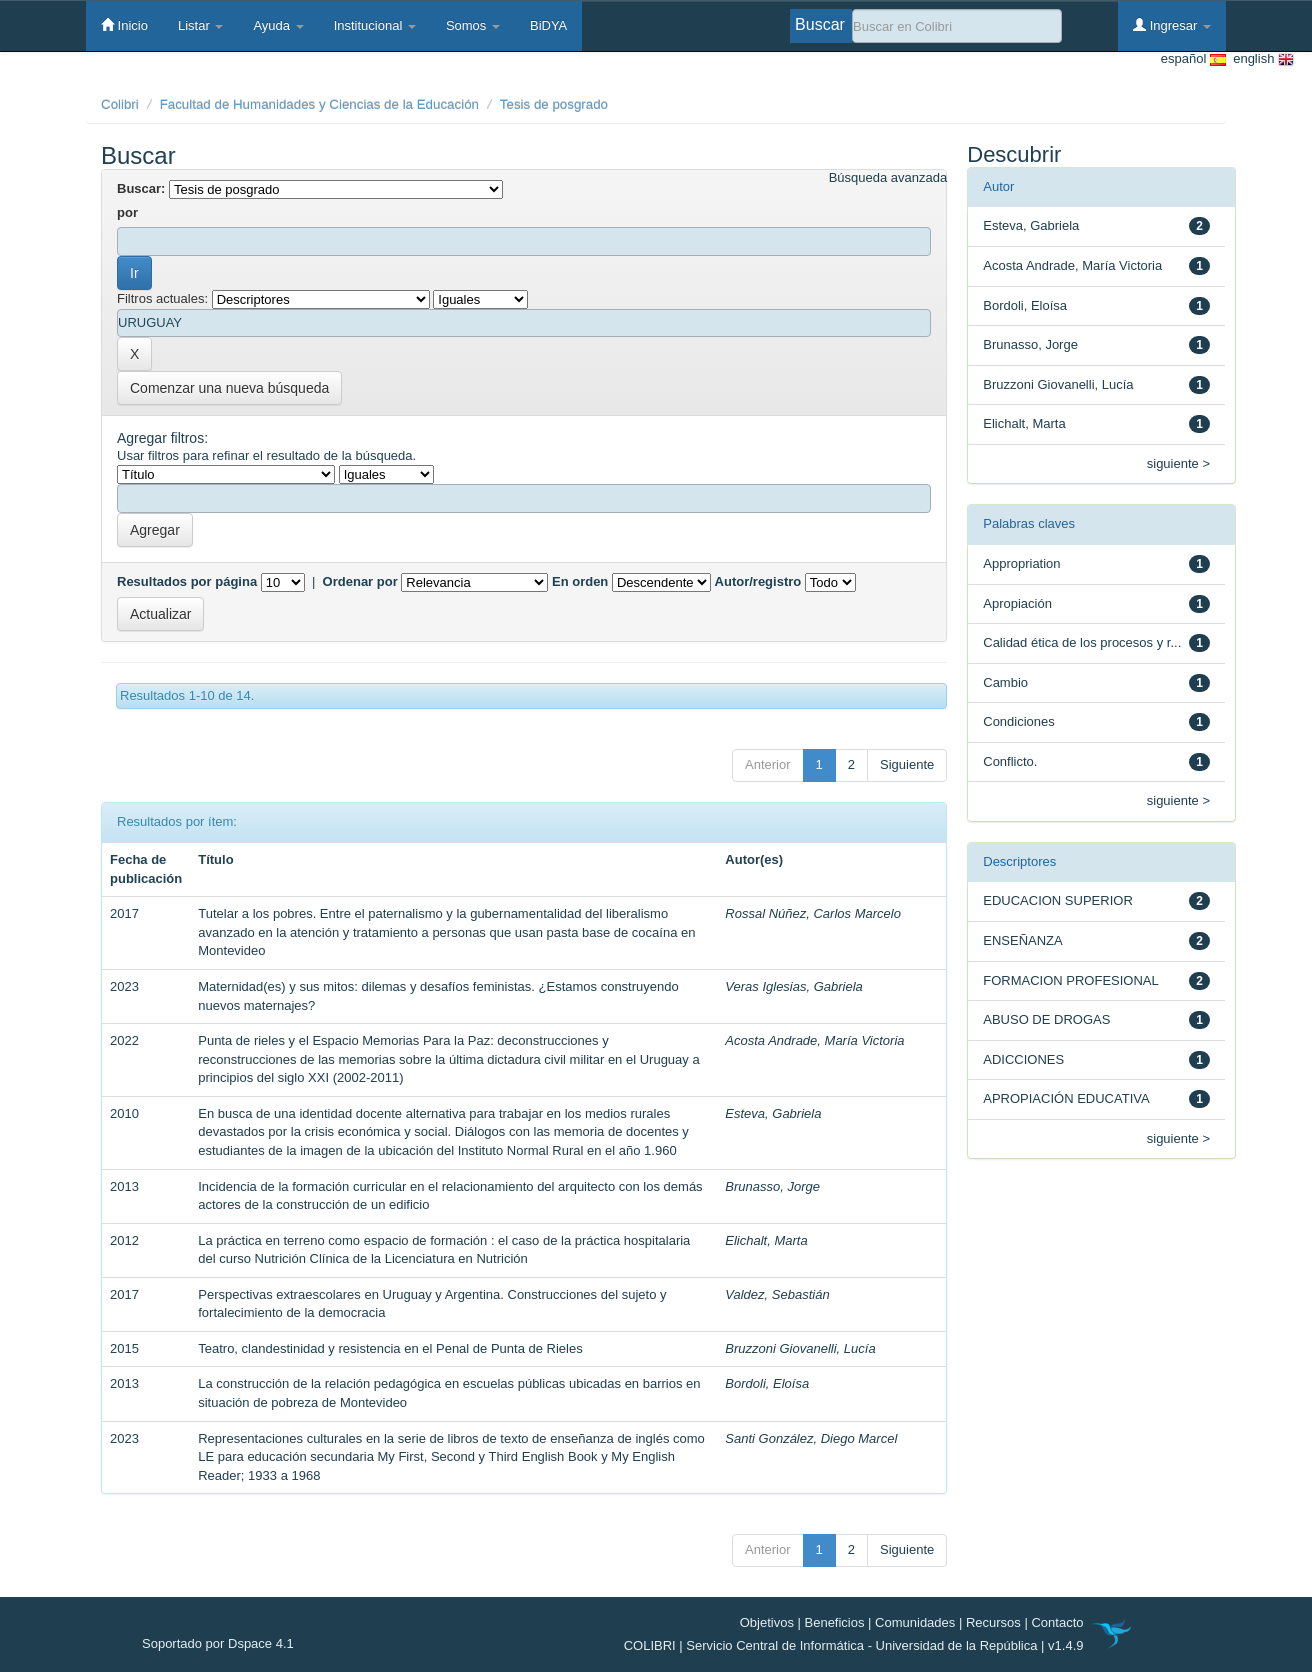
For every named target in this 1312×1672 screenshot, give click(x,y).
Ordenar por (360, 581)
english (1260, 59)
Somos (473, 25)
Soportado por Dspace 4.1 (218, 1643)
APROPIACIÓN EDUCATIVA (1066, 1098)
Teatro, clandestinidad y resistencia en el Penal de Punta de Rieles (390, 1348)
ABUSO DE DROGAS (1046, 1019)
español (1193, 59)
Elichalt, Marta (766, 1240)
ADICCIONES (1023, 1059)
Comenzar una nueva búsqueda (229, 388)
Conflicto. (1010, 761)
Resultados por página (187, 581)
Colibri (120, 104)
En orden (580, 581)
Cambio (1005, 682)
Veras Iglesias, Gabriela (794, 986)
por (127, 212)
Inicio (124, 25)
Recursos (993, 1622)
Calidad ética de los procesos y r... (1082, 642)
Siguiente (907, 764)
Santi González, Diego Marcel (811, 1438)
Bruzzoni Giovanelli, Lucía (800, 1348)
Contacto (1057, 1622)
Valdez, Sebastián (777, 1294)
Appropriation (1021, 563)
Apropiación (1017, 603)
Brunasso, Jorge (772, 1186)
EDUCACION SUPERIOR (1058, 900)
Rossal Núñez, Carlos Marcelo (813, 913)
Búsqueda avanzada (888, 177)
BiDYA (548, 25)
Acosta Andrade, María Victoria (814, 1040)
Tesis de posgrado (554, 104)
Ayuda (278, 25)
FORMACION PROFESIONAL (1071, 980)
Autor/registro (758, 581)
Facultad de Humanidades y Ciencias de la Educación (319, 104)
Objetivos (767, 1622)
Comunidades (915, 1622)
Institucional (375, 25)
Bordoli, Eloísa (767, 1383)
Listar (200, 25)
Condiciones (1019, 721)
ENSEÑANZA (1022, 940)
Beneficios (835, 1622)
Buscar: (141, 188)
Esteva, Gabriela (773, 1113)
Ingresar (1172, 25)
